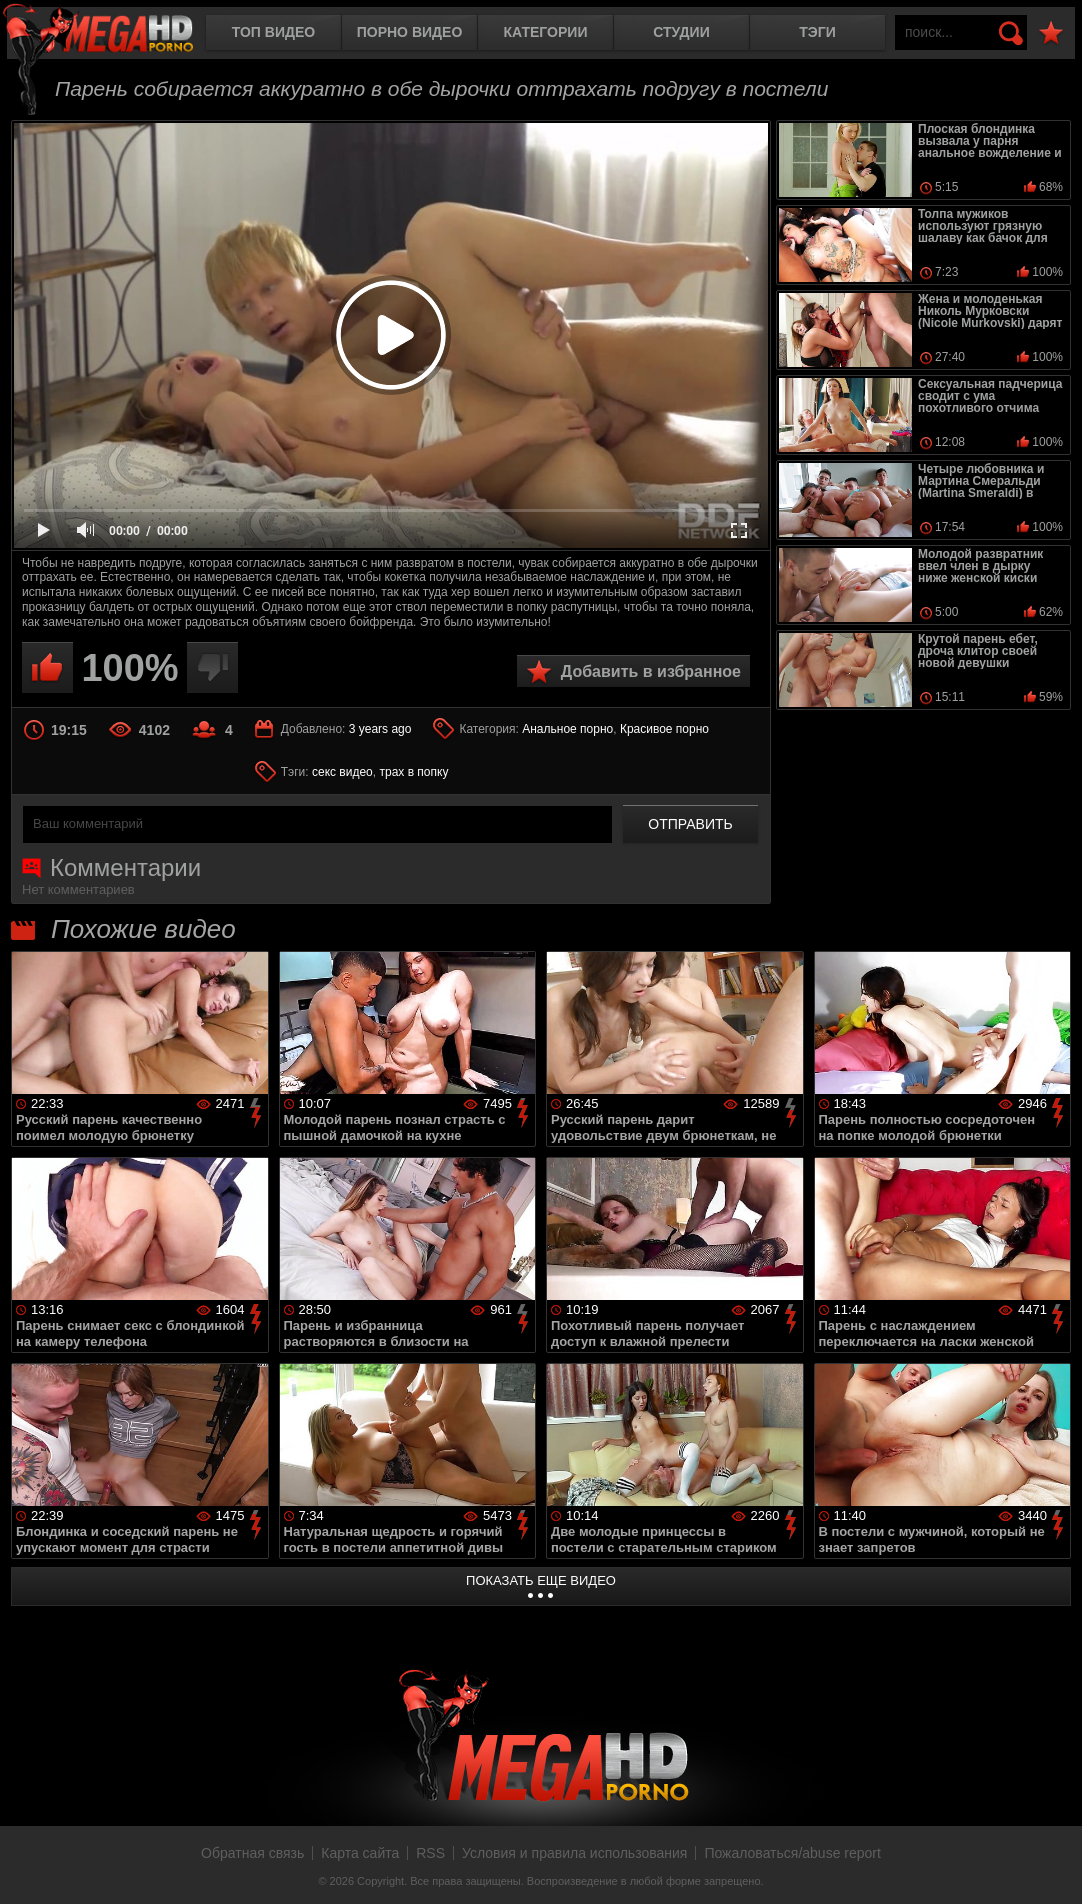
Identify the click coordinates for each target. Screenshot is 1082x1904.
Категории (546, 32)
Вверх (1052, 1867)
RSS (430, 1853)
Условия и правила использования (574, 1853)
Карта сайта (360, 1853)
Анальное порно (567, 729)
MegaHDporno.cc (115, 34)
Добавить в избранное (651, 671)
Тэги (817, 32)
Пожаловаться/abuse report (792, 1853)
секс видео (342, 772)
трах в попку (413, 772)
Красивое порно (664, 729)
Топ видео (273, 32)
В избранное (1051, 33)
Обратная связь (252, 1853)
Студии (681, 32)
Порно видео (410, 32)
